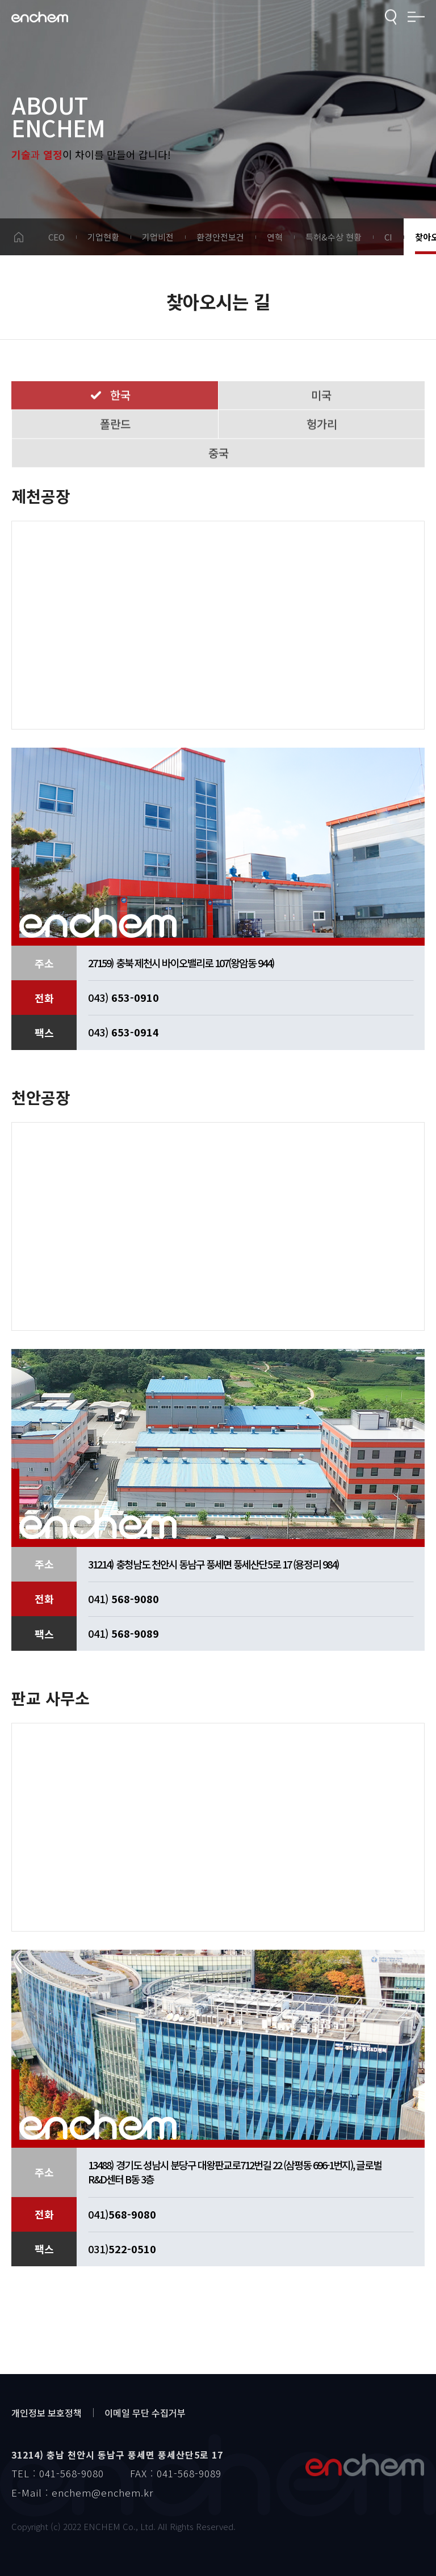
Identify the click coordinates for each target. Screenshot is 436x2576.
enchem (39, 17)
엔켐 (364, 2464)
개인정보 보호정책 (46, 2412)
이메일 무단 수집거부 (145, 2412)
